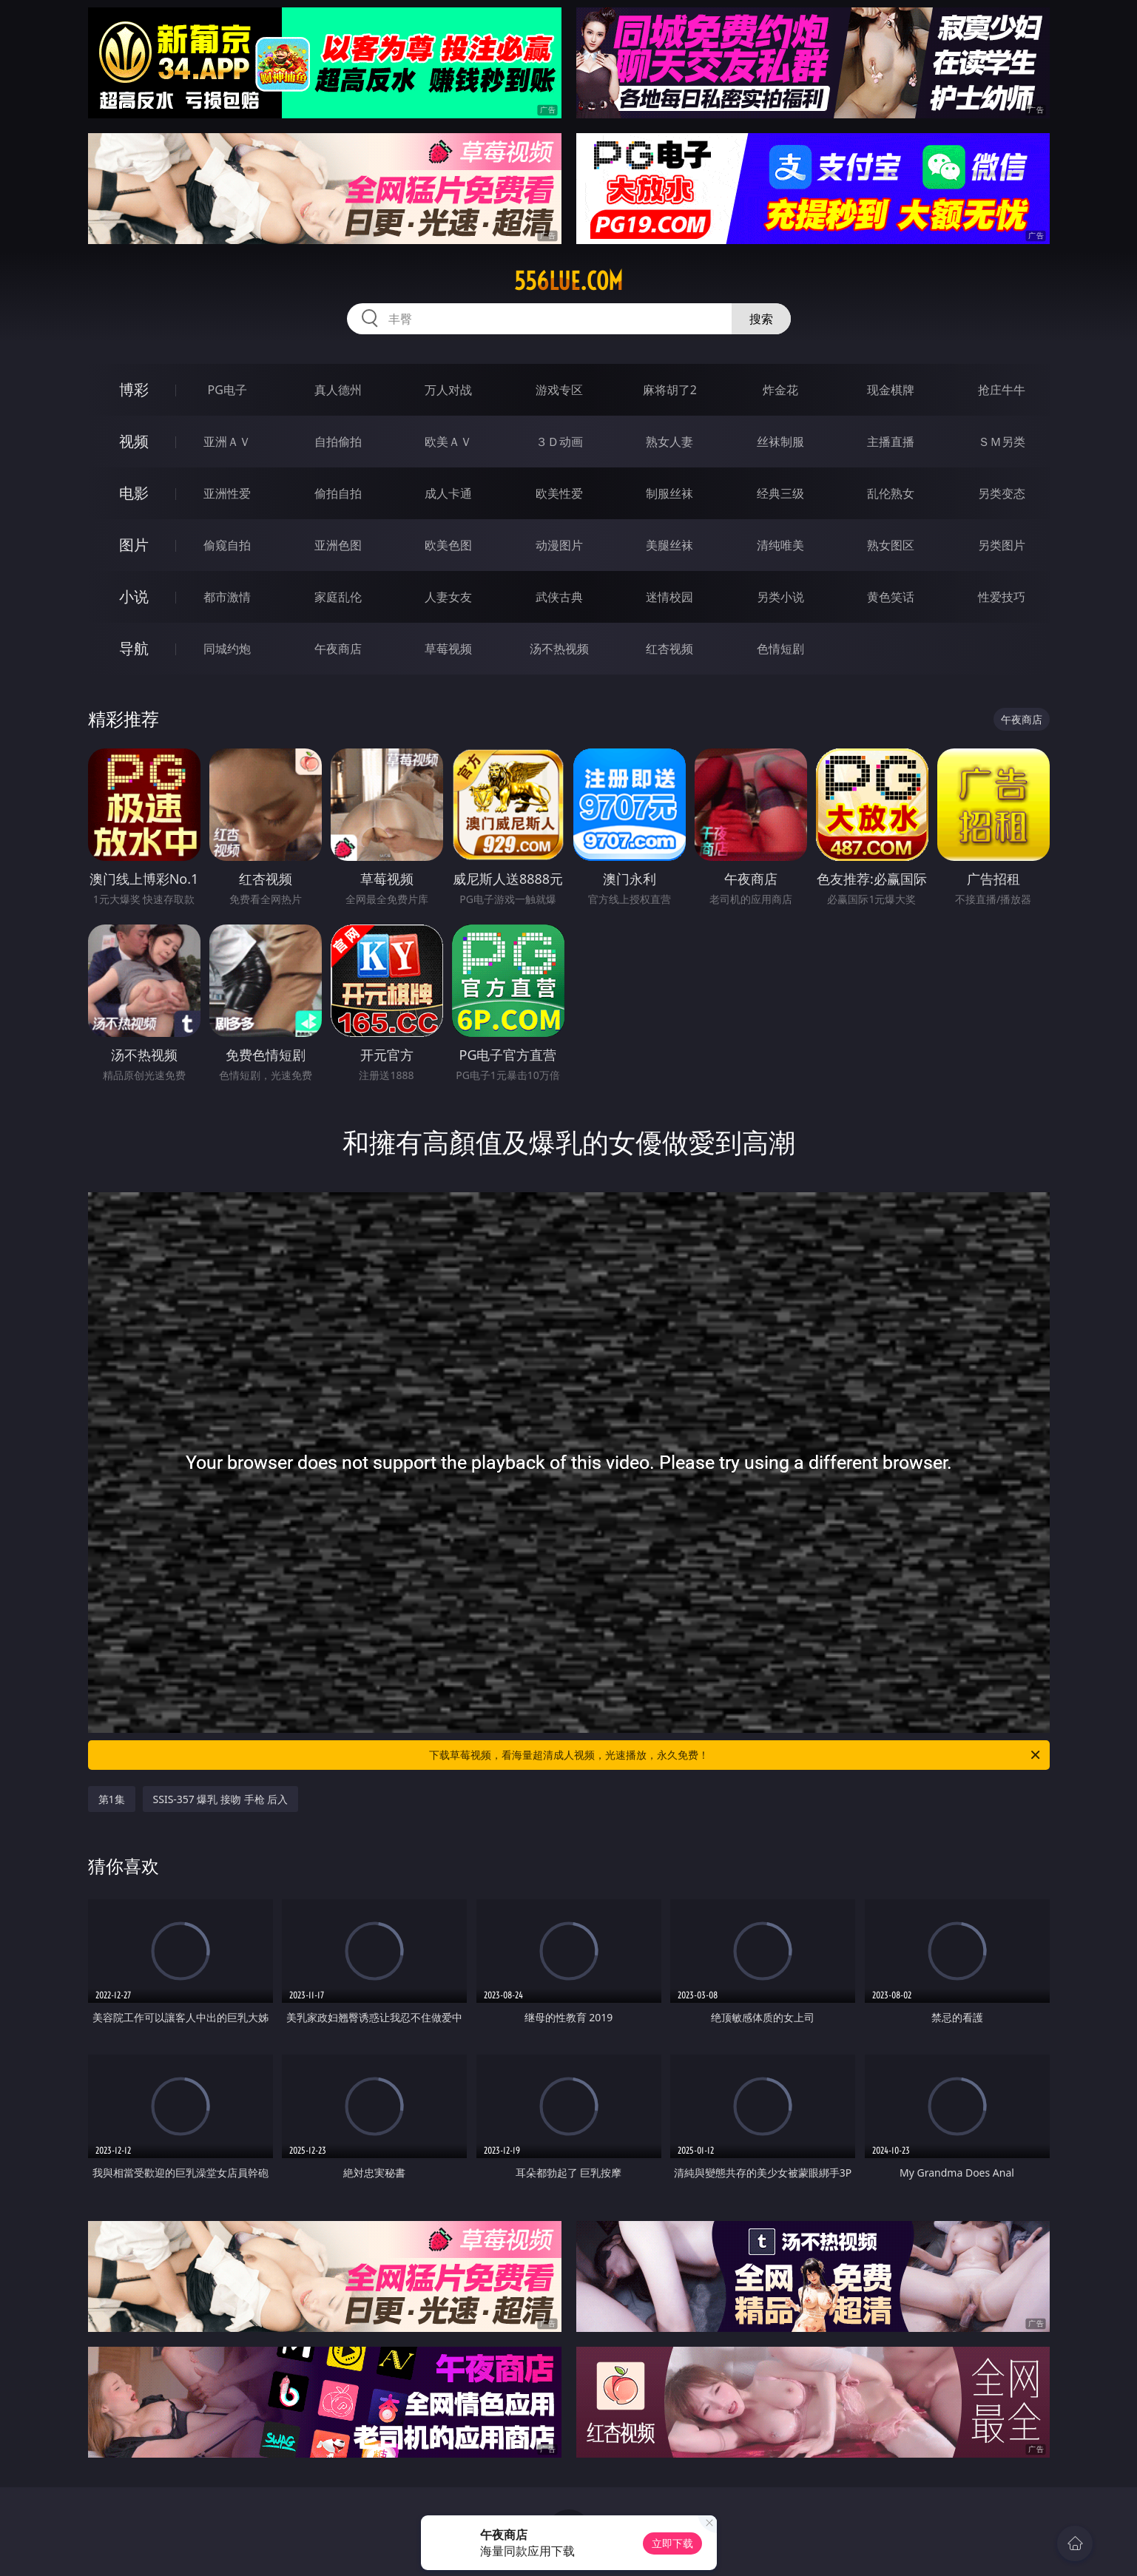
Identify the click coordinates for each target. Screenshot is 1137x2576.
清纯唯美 (780, 545)
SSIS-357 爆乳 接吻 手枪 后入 (221, 1799)
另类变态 (1001, 493)
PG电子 (227, 390)
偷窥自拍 (227, 545)
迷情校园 (669, 597)
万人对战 (448, 390)
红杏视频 (669, 648)
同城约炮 (227, 648)
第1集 (111, 1799)
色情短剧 (780, 648)
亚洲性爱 (227, 493)
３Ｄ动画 (559, 441)
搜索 (761, 319)
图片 (134, 545)
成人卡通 (448, 493)
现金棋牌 (890, 390)
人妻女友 (448, 597)
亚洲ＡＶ (227, 441)
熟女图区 (890, 545)
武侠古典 (559, 597)
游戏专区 (559, 390)
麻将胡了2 (670, 390)
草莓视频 (448, 648)
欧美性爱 (559, 493)
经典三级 (780, 493)
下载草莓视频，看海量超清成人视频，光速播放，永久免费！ (735, 1755)
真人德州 (338, 390)
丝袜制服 (780, 441)
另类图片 (1001, 545)
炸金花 (780, 390)
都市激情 (227, 597)
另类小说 (780, 597)
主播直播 (890, 441)
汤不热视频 (559, 648)
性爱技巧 (1001, 597)
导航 (134, 648)
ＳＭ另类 (1001, 441)
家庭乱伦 (338, 597)
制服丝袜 (669, 493)
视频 (134, 441)
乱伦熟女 (890, 493)
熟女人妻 (669, 441)
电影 (134, 493)
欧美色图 (448, 545)
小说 (134, 596)
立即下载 (672, 2543)
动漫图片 (559, 545)
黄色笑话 (890, 597)
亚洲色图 (338, 545)
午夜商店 (338, 648)
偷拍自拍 (338, 493)
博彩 (134, 389)
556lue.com (568, 281)
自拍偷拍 (338, 441)
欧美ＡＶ (448, 441)
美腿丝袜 (669, 545)
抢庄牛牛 (1001, 390)
